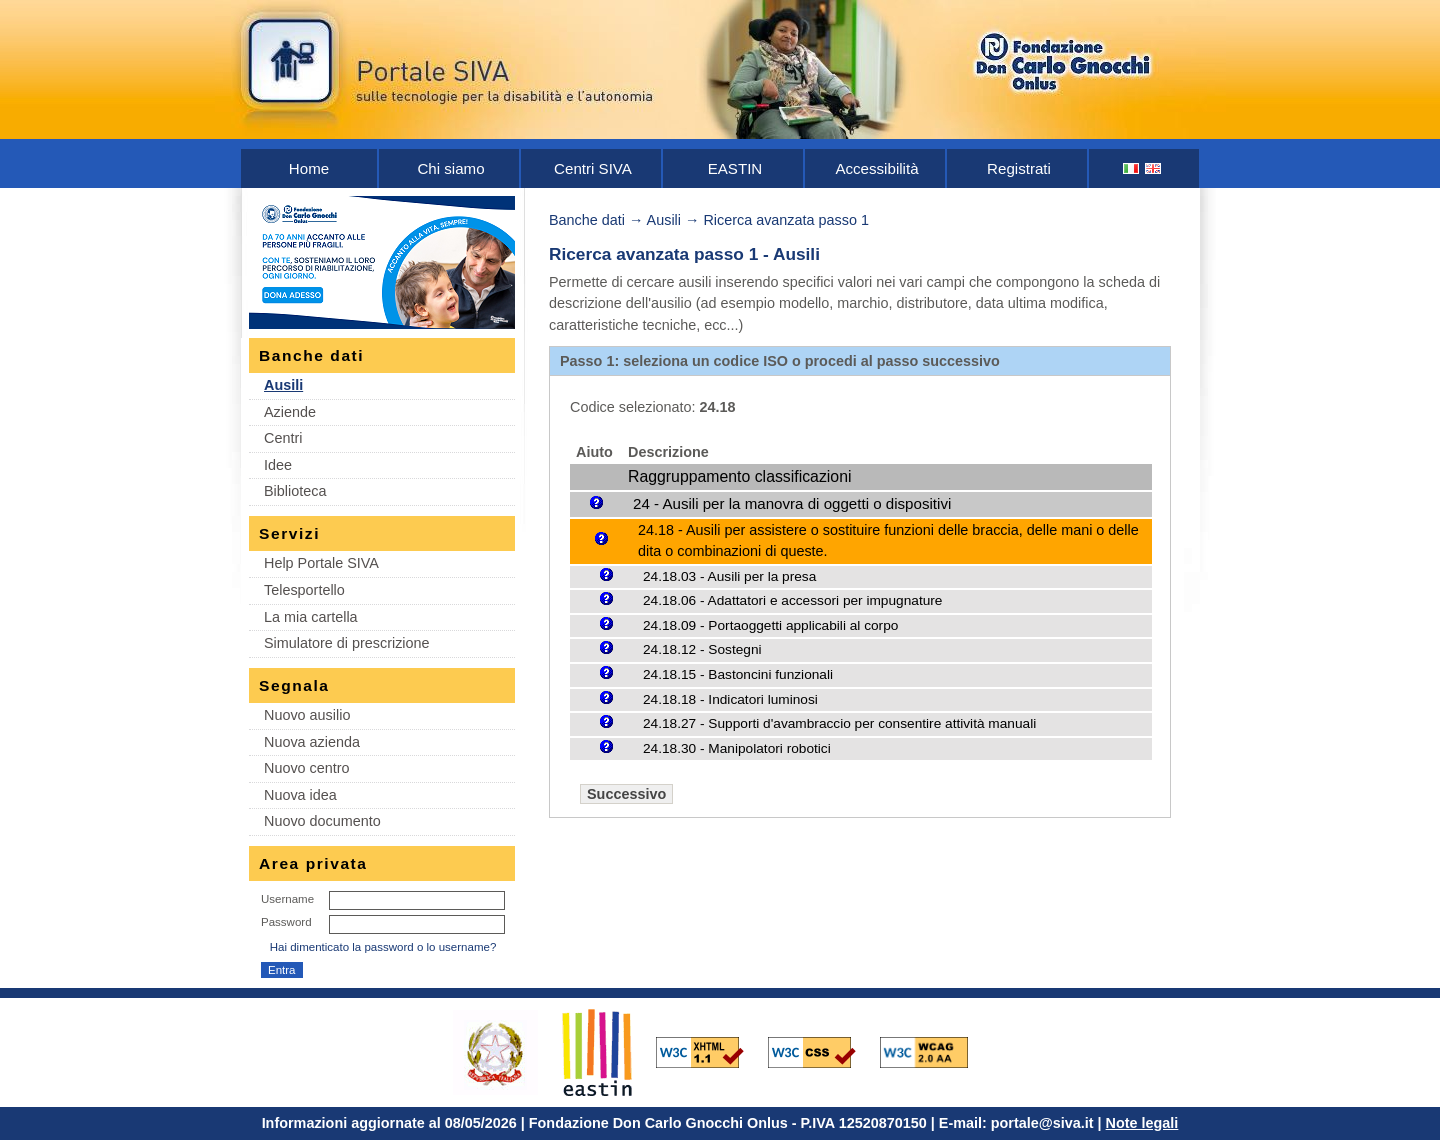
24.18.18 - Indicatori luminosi (730, 699)
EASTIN (735, 168)
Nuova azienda (312, 742)
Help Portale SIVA (321, 563)
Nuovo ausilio (307, 715)
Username (287, 899)
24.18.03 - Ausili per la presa (729, 576)
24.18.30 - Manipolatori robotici (737, 748)
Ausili (283, 385)
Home (309, 168)
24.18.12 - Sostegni (702, 649)
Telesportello (304, 590)
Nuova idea (300, 795)
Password (286, 922)
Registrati (1019, 168)
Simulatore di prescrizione (347, 643)
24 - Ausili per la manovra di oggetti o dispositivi (792, 503)
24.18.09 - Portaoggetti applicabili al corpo (770, 625)
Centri (283, 438)
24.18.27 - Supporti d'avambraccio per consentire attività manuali (839, 723)
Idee (278, 465)
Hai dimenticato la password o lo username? (383, 947)
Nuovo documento (322, 821)
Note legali (1142, 1123)
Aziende (290, 412)
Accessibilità (876, 168)
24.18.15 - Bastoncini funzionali (738, 674)
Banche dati (587, 220)
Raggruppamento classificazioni (739, 476)
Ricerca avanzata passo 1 (786, 220)
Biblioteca (295, 491)
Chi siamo (450, 168)
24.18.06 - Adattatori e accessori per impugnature (792, 600)
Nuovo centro (307, 768)
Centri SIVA (593, 168)
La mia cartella (311, 617)
